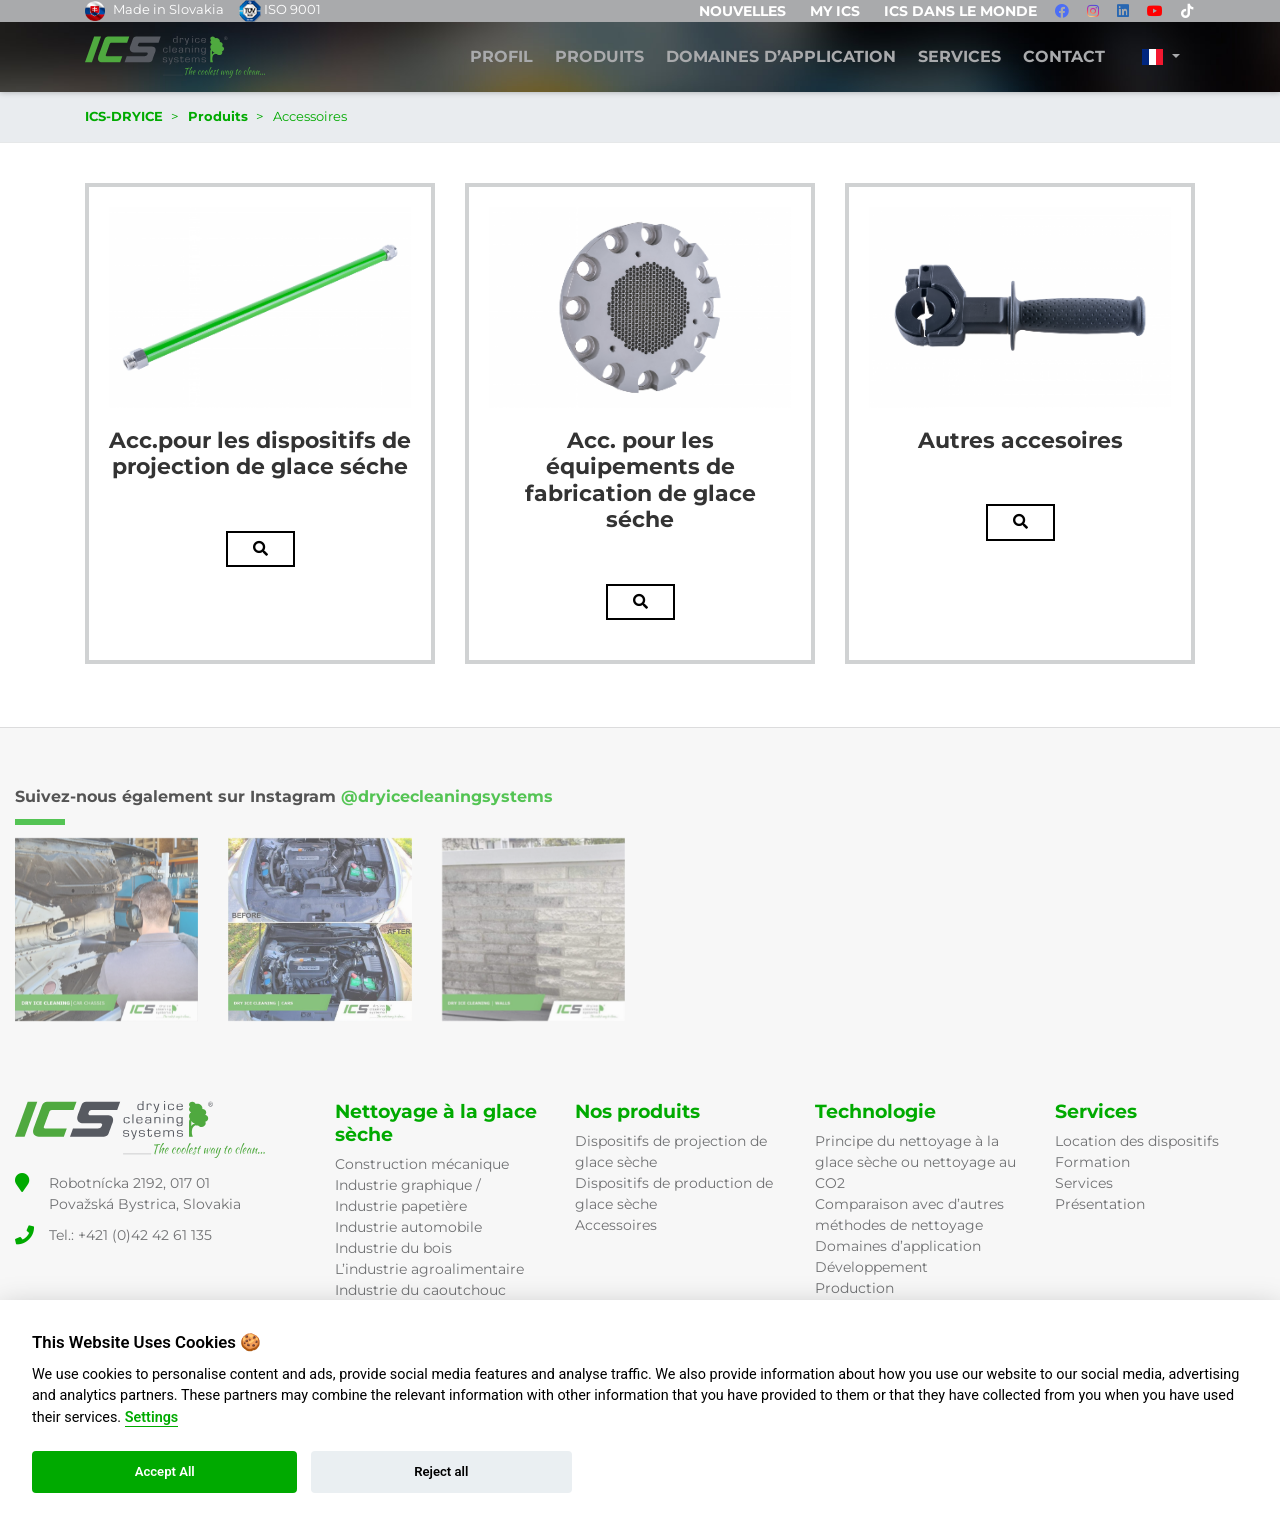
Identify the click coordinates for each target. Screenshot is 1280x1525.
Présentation (1100, 1204)
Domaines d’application (898, 1246)
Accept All (165, 1471)
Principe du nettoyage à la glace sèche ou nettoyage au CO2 (915, 1162)
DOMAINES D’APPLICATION (781, 57)
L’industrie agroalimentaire (429, 1269)
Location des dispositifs (1137, 1141)
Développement (871, 1267)
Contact (1064, 57)
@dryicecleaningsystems (447, 796)
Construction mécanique (422, 1164)
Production (854, 1288)
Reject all (441, 1471)
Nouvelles (742, 11)
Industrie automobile (408, 1227)
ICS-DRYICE (124, 116)
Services (959, 57)
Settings (152, 1417)
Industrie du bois (393, 1248)
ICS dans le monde (960, 11)
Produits (599, 57)
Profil (501, 57)
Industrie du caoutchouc (420, 1290)
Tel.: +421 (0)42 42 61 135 (130, 1235)
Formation (1092, 1162)
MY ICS (835, 11)
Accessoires (616, 1225)
